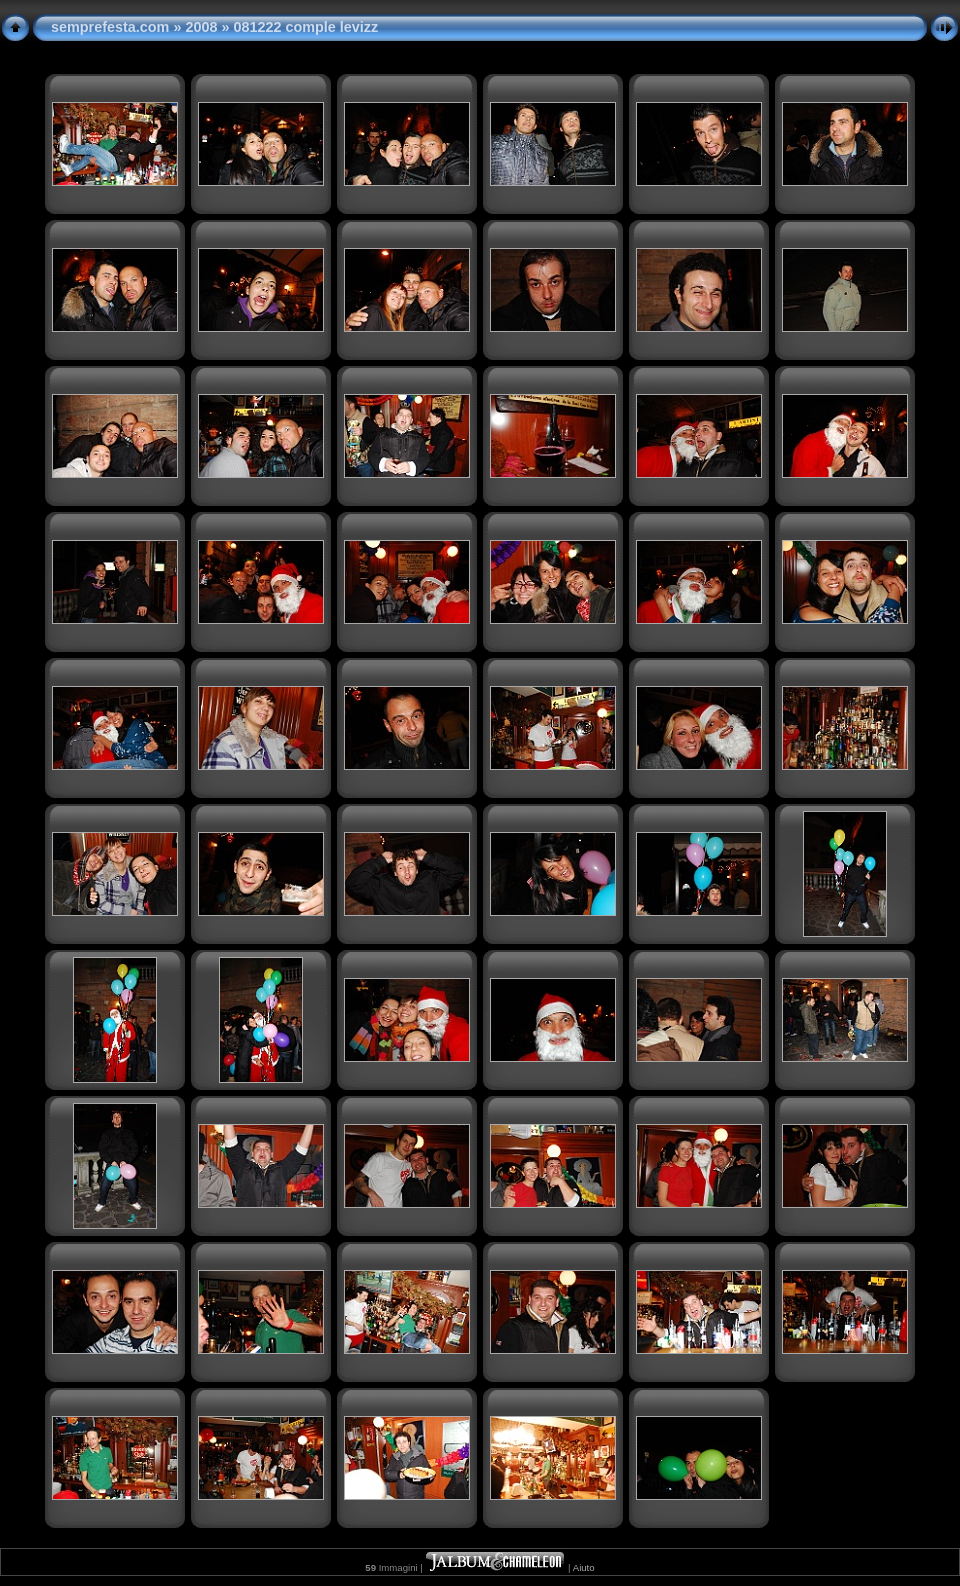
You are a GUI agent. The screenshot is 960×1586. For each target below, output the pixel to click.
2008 (201, 27)
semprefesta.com (110, 27)
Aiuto (584, 1567)
